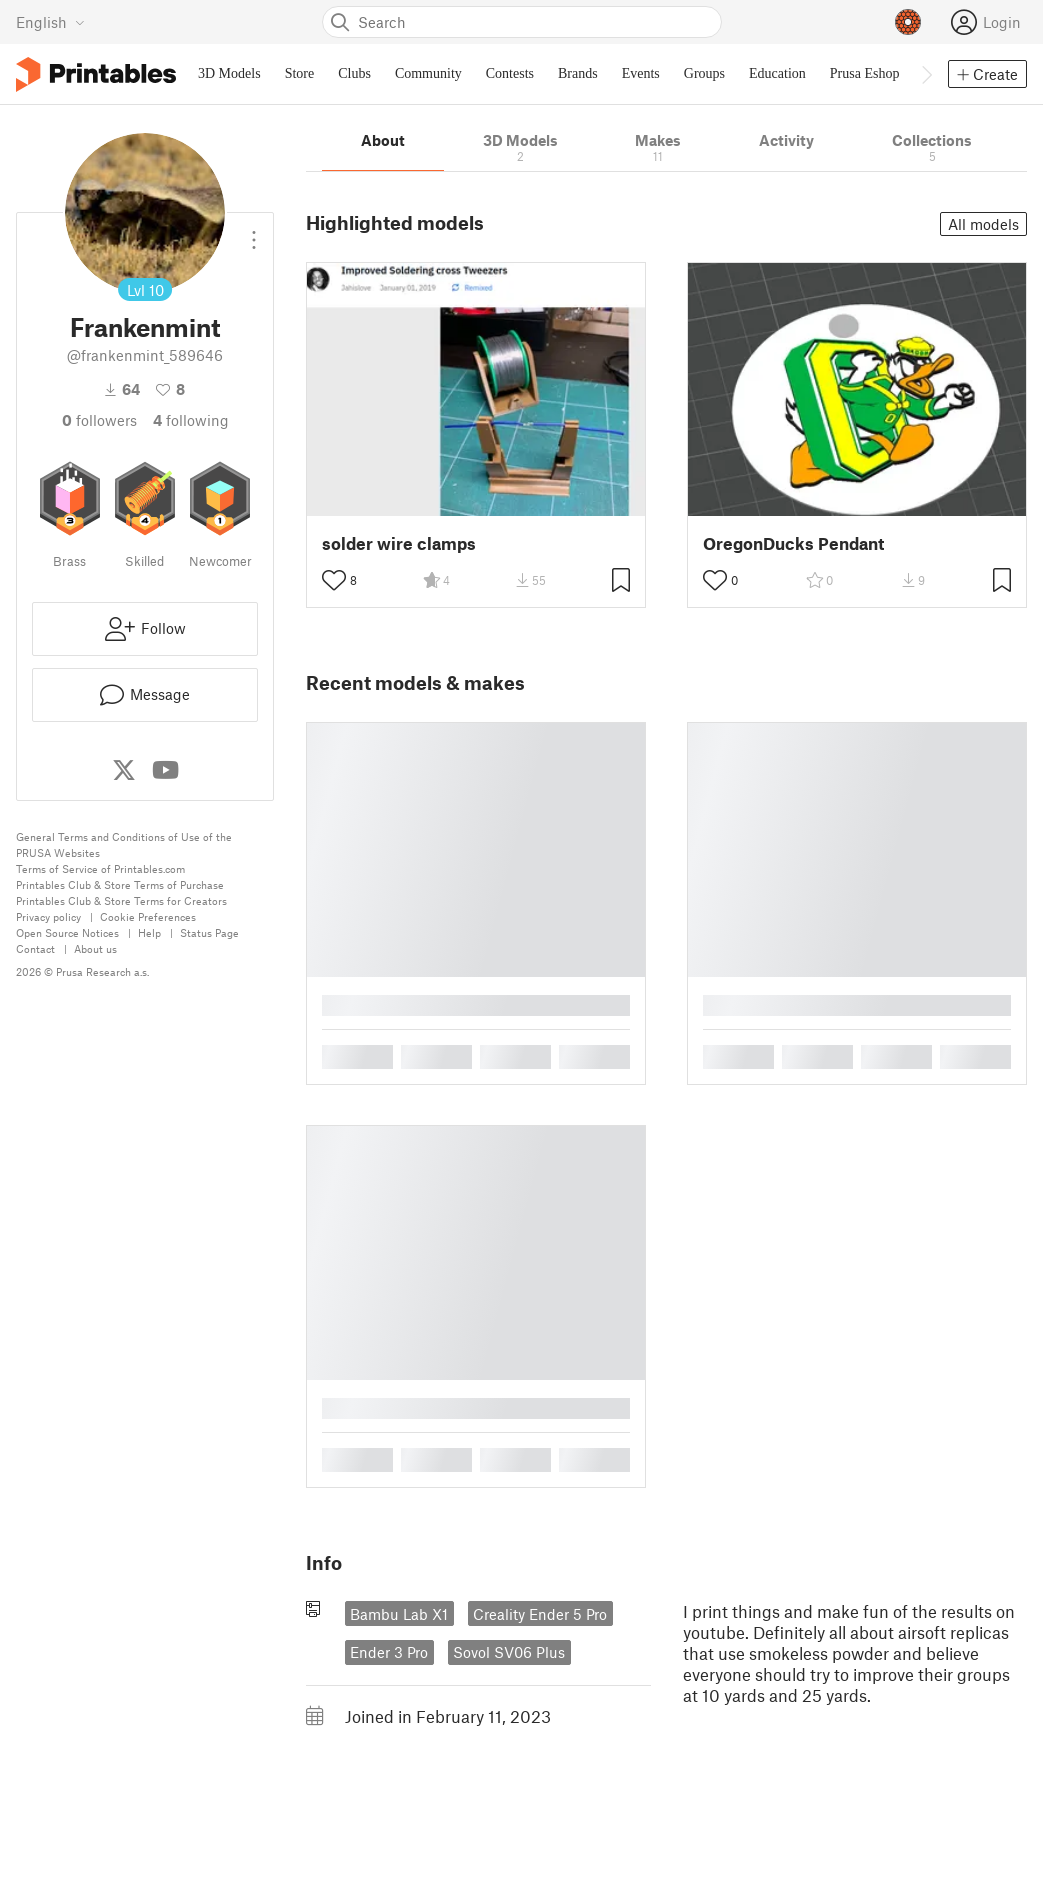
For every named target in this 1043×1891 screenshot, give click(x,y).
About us (95, 948)
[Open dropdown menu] (254, 232)
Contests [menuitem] (510, 73)
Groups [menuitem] (704, 73)
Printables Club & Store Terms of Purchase (120, 884)
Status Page (209, 932)
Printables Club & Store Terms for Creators (121, 900)
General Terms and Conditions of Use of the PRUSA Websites (124, 844)
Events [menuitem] (641, 73)
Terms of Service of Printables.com (100, 868)
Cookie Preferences (148, 916)
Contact (35, 948)
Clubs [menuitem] (354, 73)
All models (983, 224)
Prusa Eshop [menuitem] (865, 73)
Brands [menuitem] (578, 73)
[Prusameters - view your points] (908, 22)
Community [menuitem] (428, 73)
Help (149, 932)
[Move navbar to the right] (926, 74)
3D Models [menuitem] (229, 73)
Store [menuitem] (300, 73)
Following (191, 420)
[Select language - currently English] (50, 22)
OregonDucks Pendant (793, 543)
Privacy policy (48, 916)
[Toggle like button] (334, 580)
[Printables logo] (96, 74)
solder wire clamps (399, 543)
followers (99, 420)
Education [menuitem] (777, 73)
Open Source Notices (67, 932)
